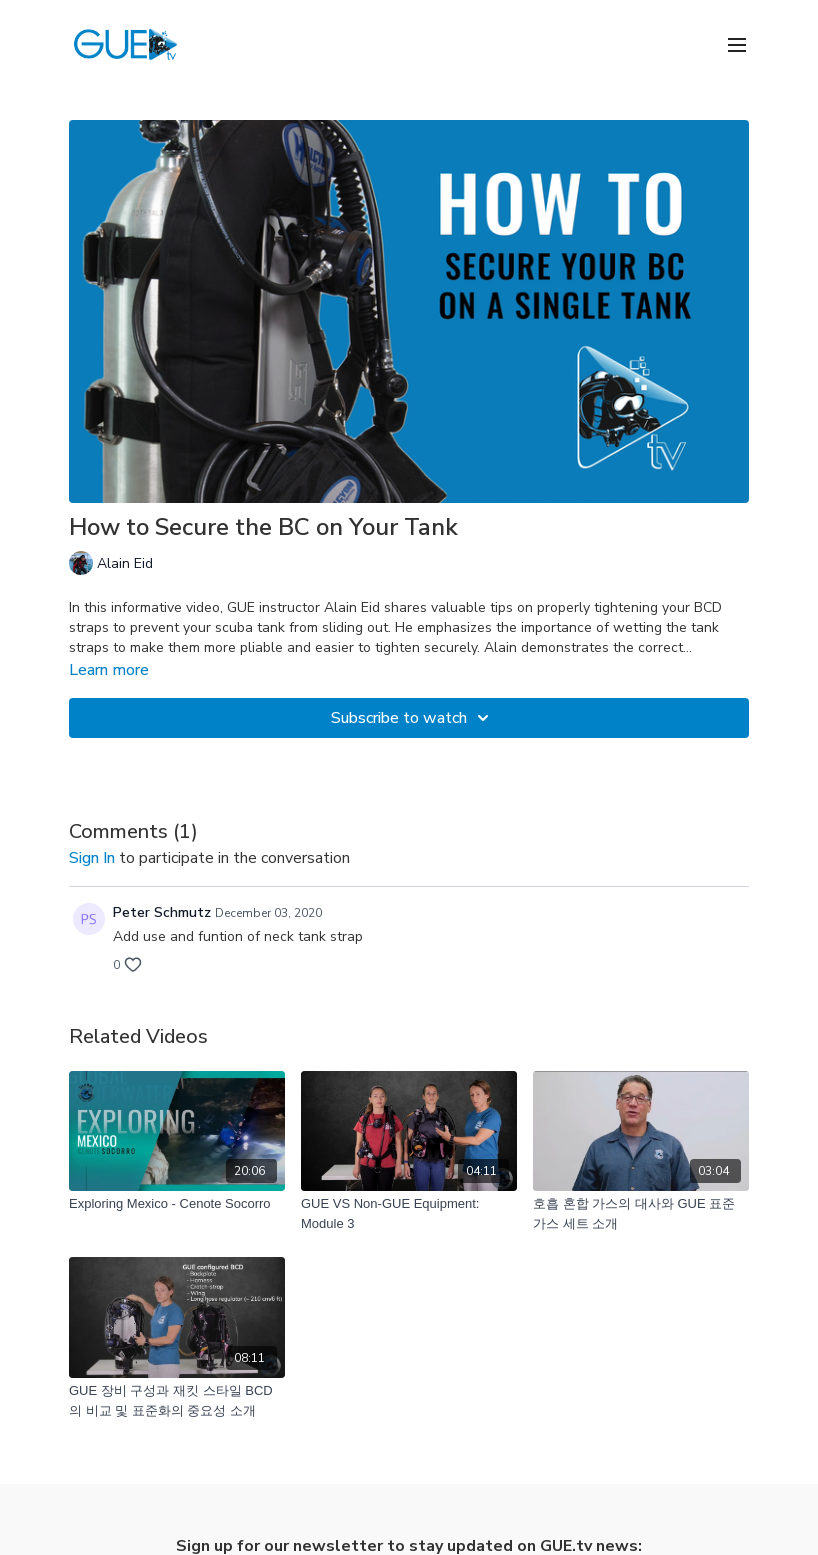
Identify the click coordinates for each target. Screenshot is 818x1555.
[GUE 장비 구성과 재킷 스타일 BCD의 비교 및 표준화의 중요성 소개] (177, 1400)
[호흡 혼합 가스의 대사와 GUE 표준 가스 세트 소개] (641, 1213)
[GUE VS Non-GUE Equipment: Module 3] (409, 1213)
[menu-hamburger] (737, 43)
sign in (92, 858)
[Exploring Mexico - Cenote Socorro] (177, 1204)
